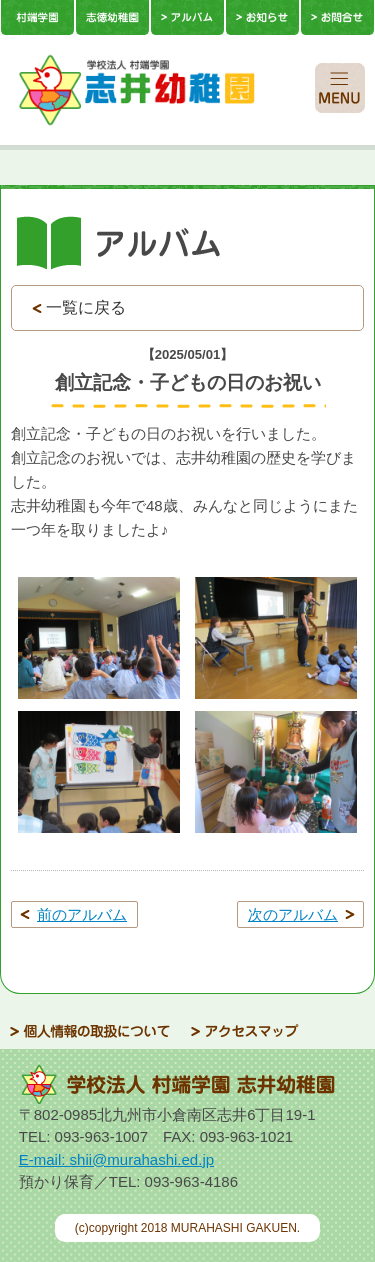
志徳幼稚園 (112, 17)
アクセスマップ (245, 1031)
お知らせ (262, 17)
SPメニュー (340, 88)
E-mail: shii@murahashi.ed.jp (116, 1159)
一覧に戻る (86, 307)
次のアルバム (293, 914)
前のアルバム (82, 914)
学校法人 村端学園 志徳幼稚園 (164, 90)
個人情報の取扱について (90, 1031)
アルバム (187, 17)
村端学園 (37, 17)
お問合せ (337, 17)
